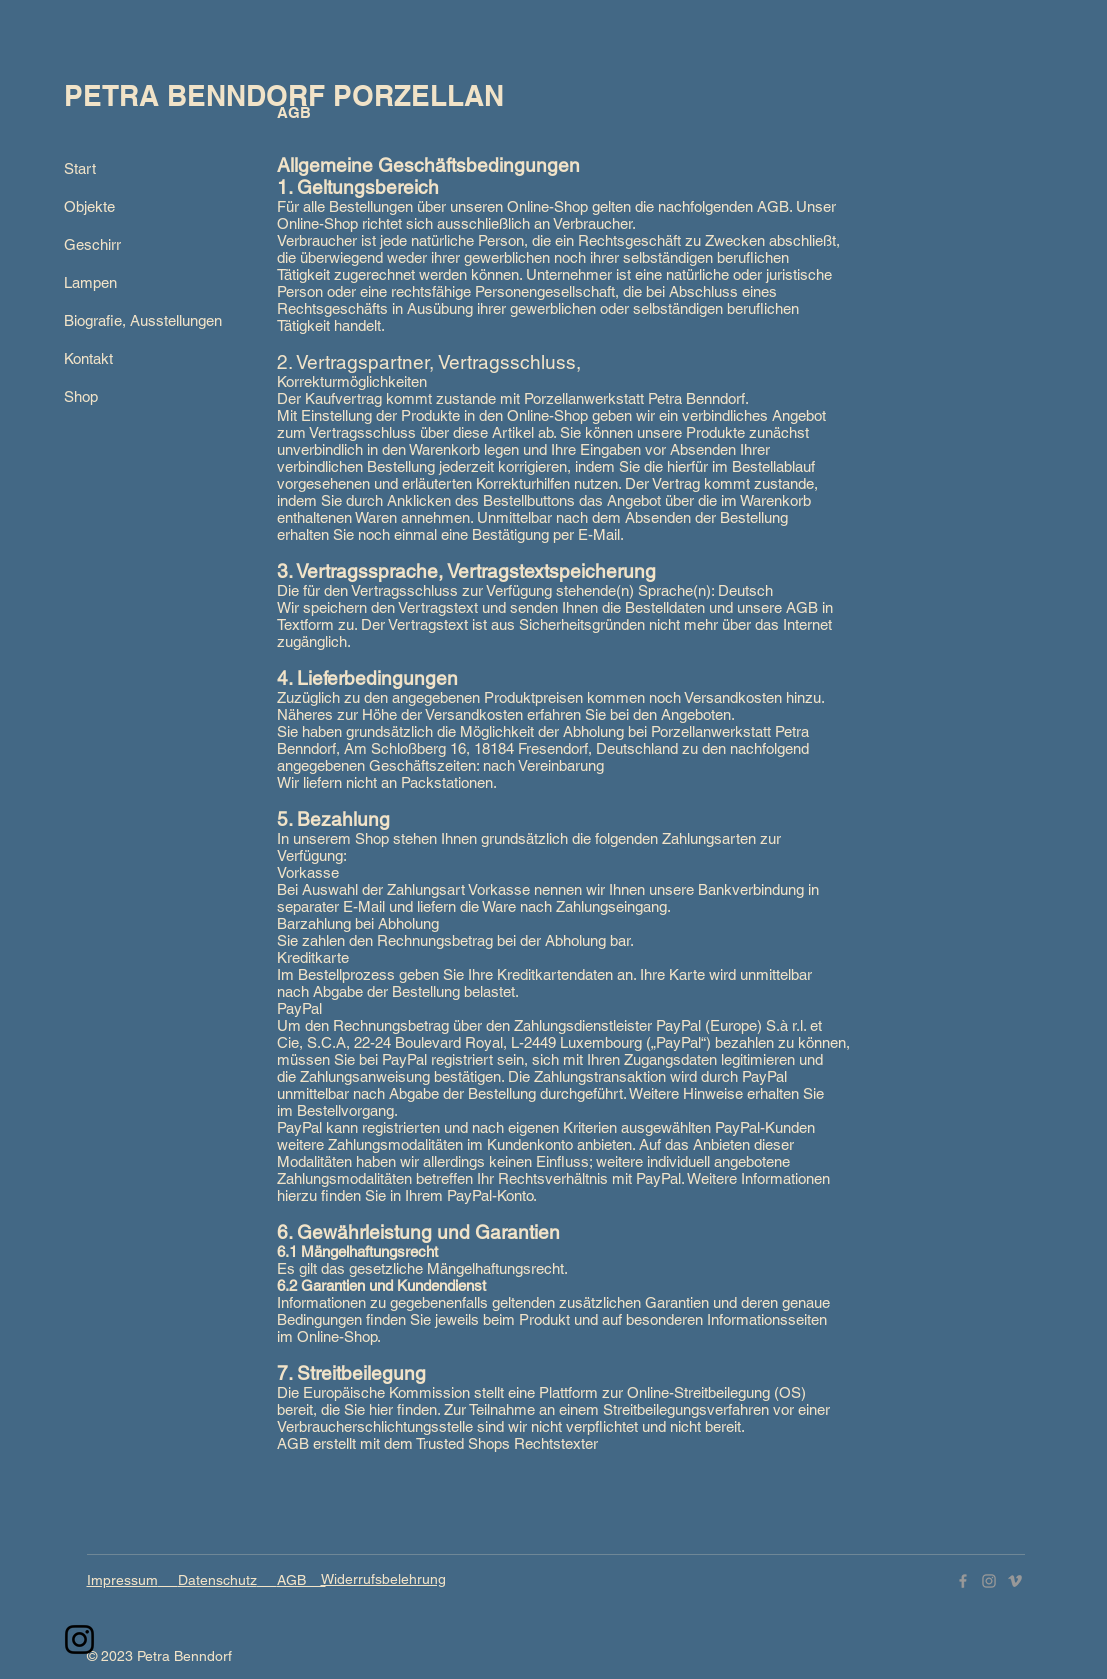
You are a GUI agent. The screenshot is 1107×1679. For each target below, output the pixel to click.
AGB (301, 1580)
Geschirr (92, 244)
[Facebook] (963, 1581)
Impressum (122, 1580)
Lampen (90, 282)
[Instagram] (79, 1639)
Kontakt (88, 358)
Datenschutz (217, 1580)
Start (80, 168)
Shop (81, 396)
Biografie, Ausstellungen (139, 320)
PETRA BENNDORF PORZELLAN (284, 95)
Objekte (89, 206)
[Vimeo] (1015, 1581)
